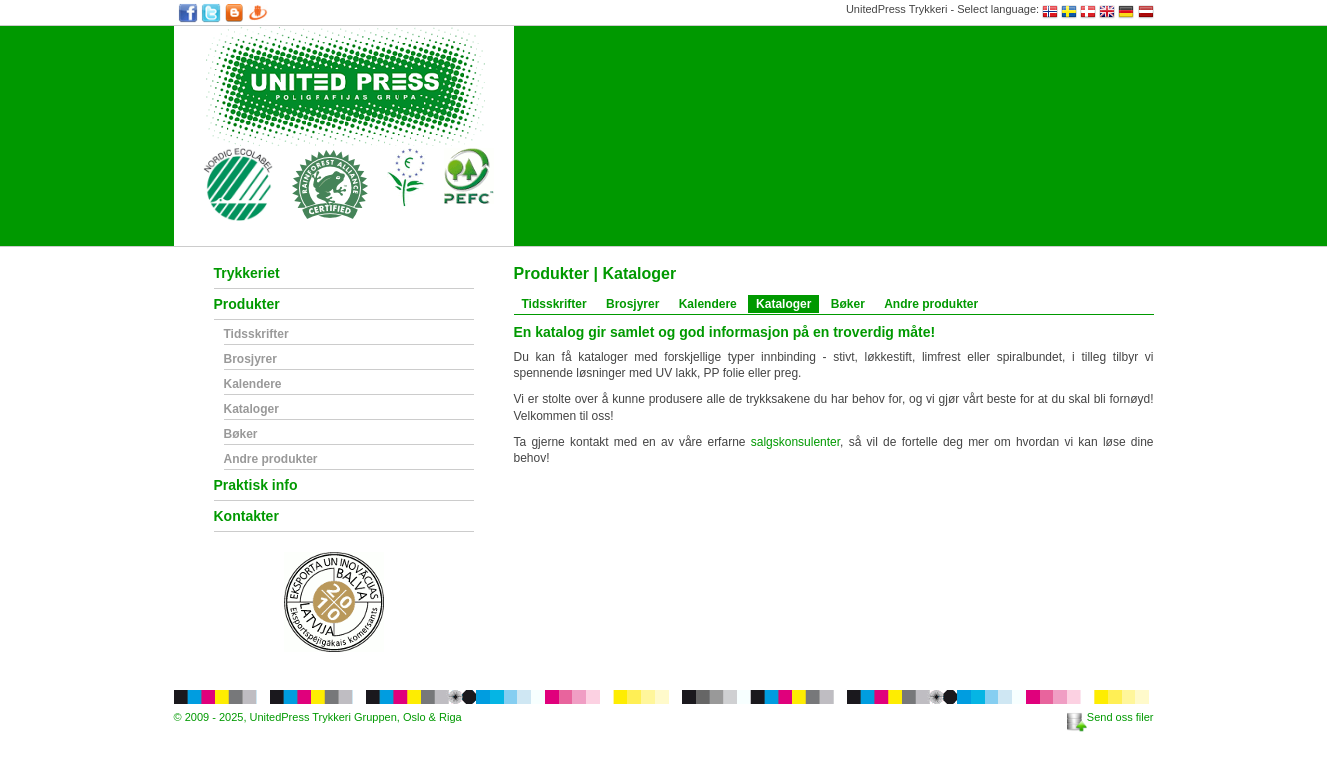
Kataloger (251, 409)
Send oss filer (1110, 717)
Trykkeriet (247, 273)
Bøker (241, 434)
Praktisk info (256, 485)
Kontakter (246, 516)
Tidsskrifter (256, 334)
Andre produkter (271, 459)
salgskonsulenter (795, 442)
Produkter (247, 304)
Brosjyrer (250, 359)
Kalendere (253, 384)
